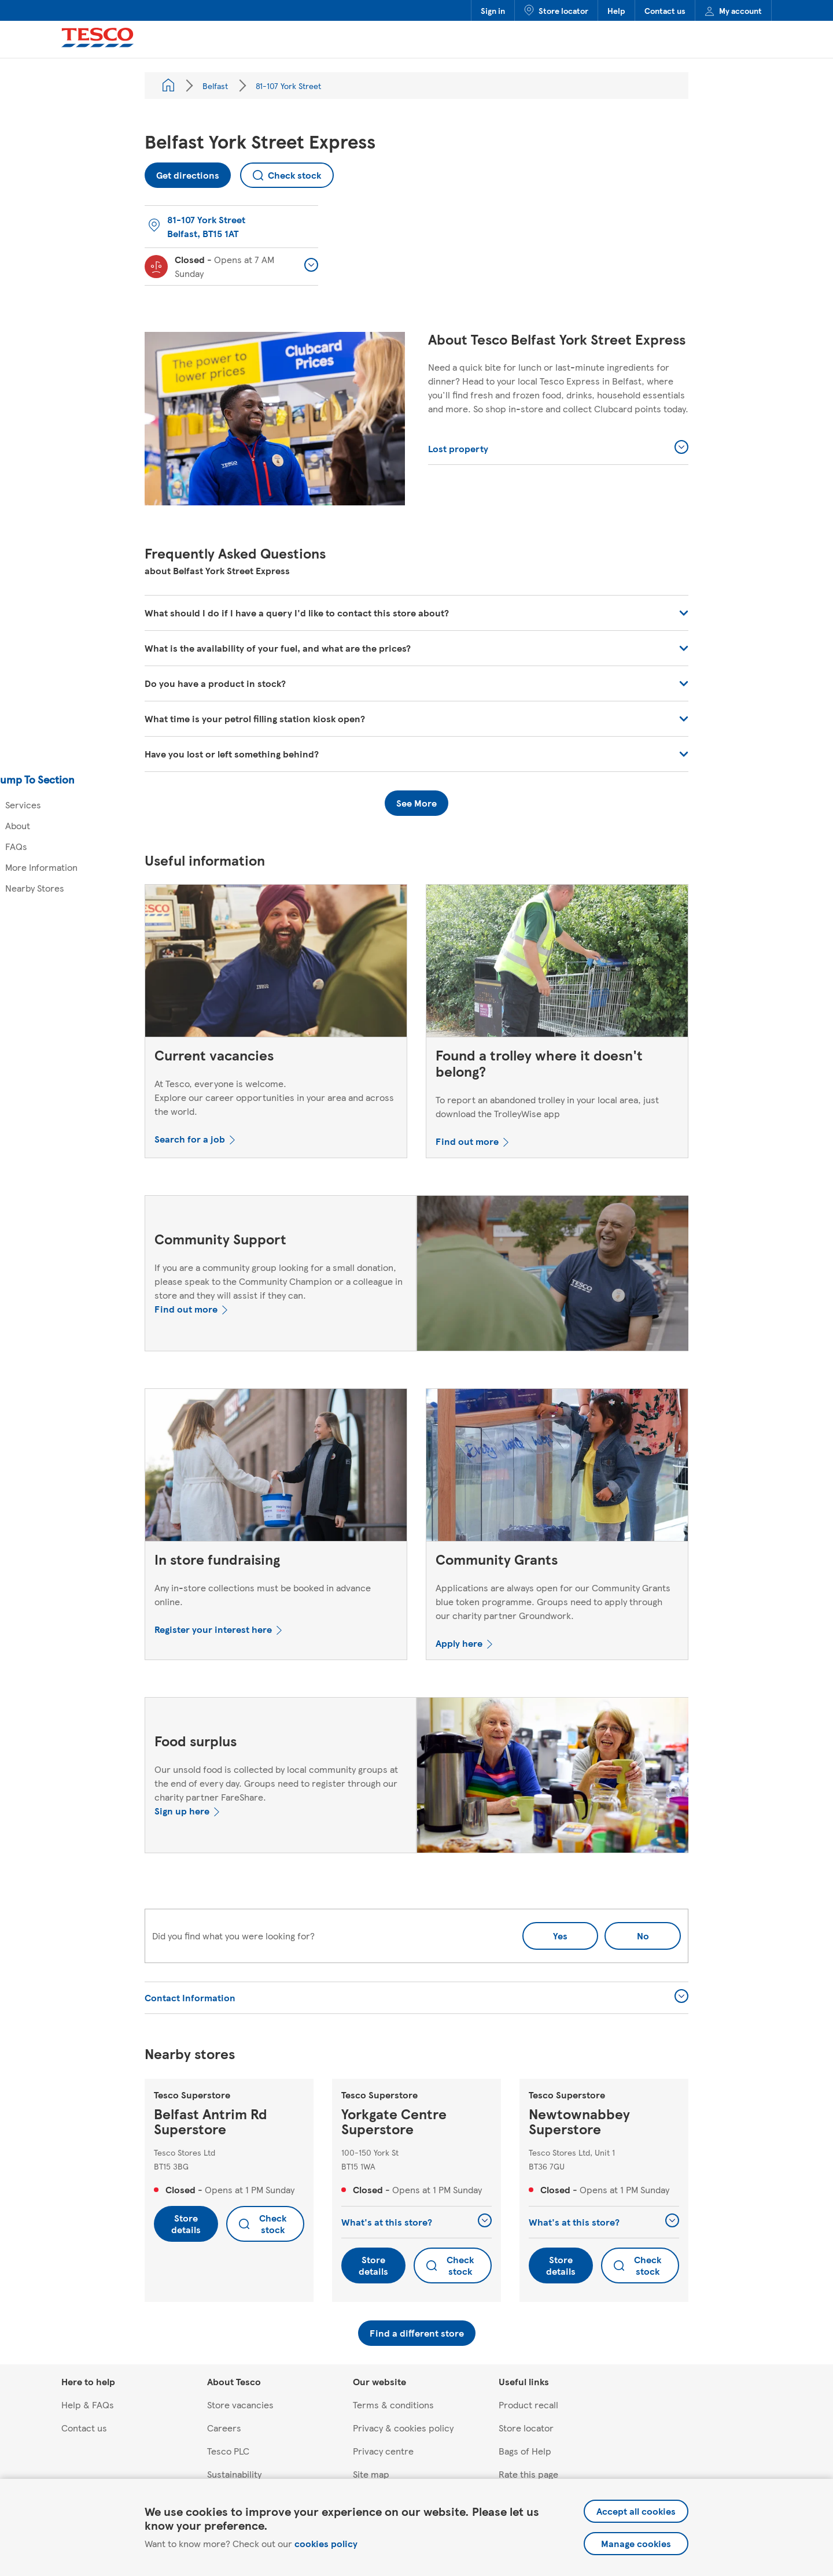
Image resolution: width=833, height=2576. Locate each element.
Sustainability (234, 2474)
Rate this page (528, 2474)
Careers (224, 2427)
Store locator (556, 10)
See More (416, 803)
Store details (186, 2223)
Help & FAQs (87, 2404)
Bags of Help (525, 2450)
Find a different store (417, 2333)
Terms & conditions (393, 2404)
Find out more (467, 1141)
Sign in (493, 10)
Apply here (459, 1643)
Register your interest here (213, 1629)
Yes (560, 1935)
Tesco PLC (228, 2450)
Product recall (528, 2404)
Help (616, 10)
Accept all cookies (636, 2511)
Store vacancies (240, 2404)
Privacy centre (383, 2450)
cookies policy (325, 2543)
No (626, 1932)
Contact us (664, 10)
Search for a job (189, 1138)
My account (733, 10)
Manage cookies (636, 2543)
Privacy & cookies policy (403, 2427)
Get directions (182, 172)
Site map (371, 2474)
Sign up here (181, 1810)
